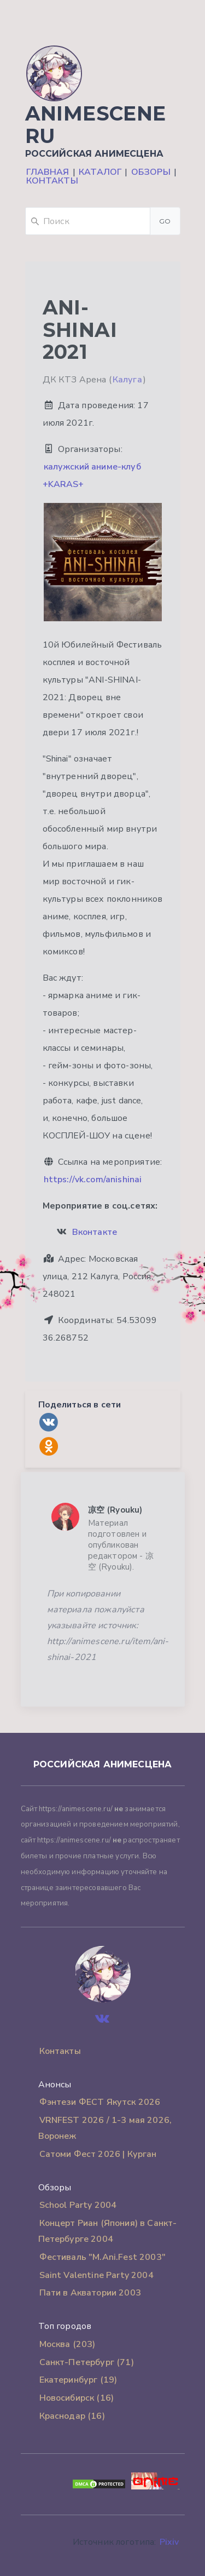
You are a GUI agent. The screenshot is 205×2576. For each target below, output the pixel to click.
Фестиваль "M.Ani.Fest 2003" (102, 2257)
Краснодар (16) (72, 2416)
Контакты (52, 181)
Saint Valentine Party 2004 (96, 2275)
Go (165, 221)
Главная (47, 172)
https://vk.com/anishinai (93, 1179)
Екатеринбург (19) (78, 2380)
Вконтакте (94, 1232)
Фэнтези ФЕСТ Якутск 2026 (100, 2102)
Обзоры (151, 172)
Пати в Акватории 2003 (90, 2293)
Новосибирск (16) (76, 2398)
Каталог (100, 172)
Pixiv (169, 2542)
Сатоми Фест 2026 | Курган (98, 2154)
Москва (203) (67, 2344)
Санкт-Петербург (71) (86, 2362)
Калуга (127, 380)
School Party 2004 (78, 2205)
